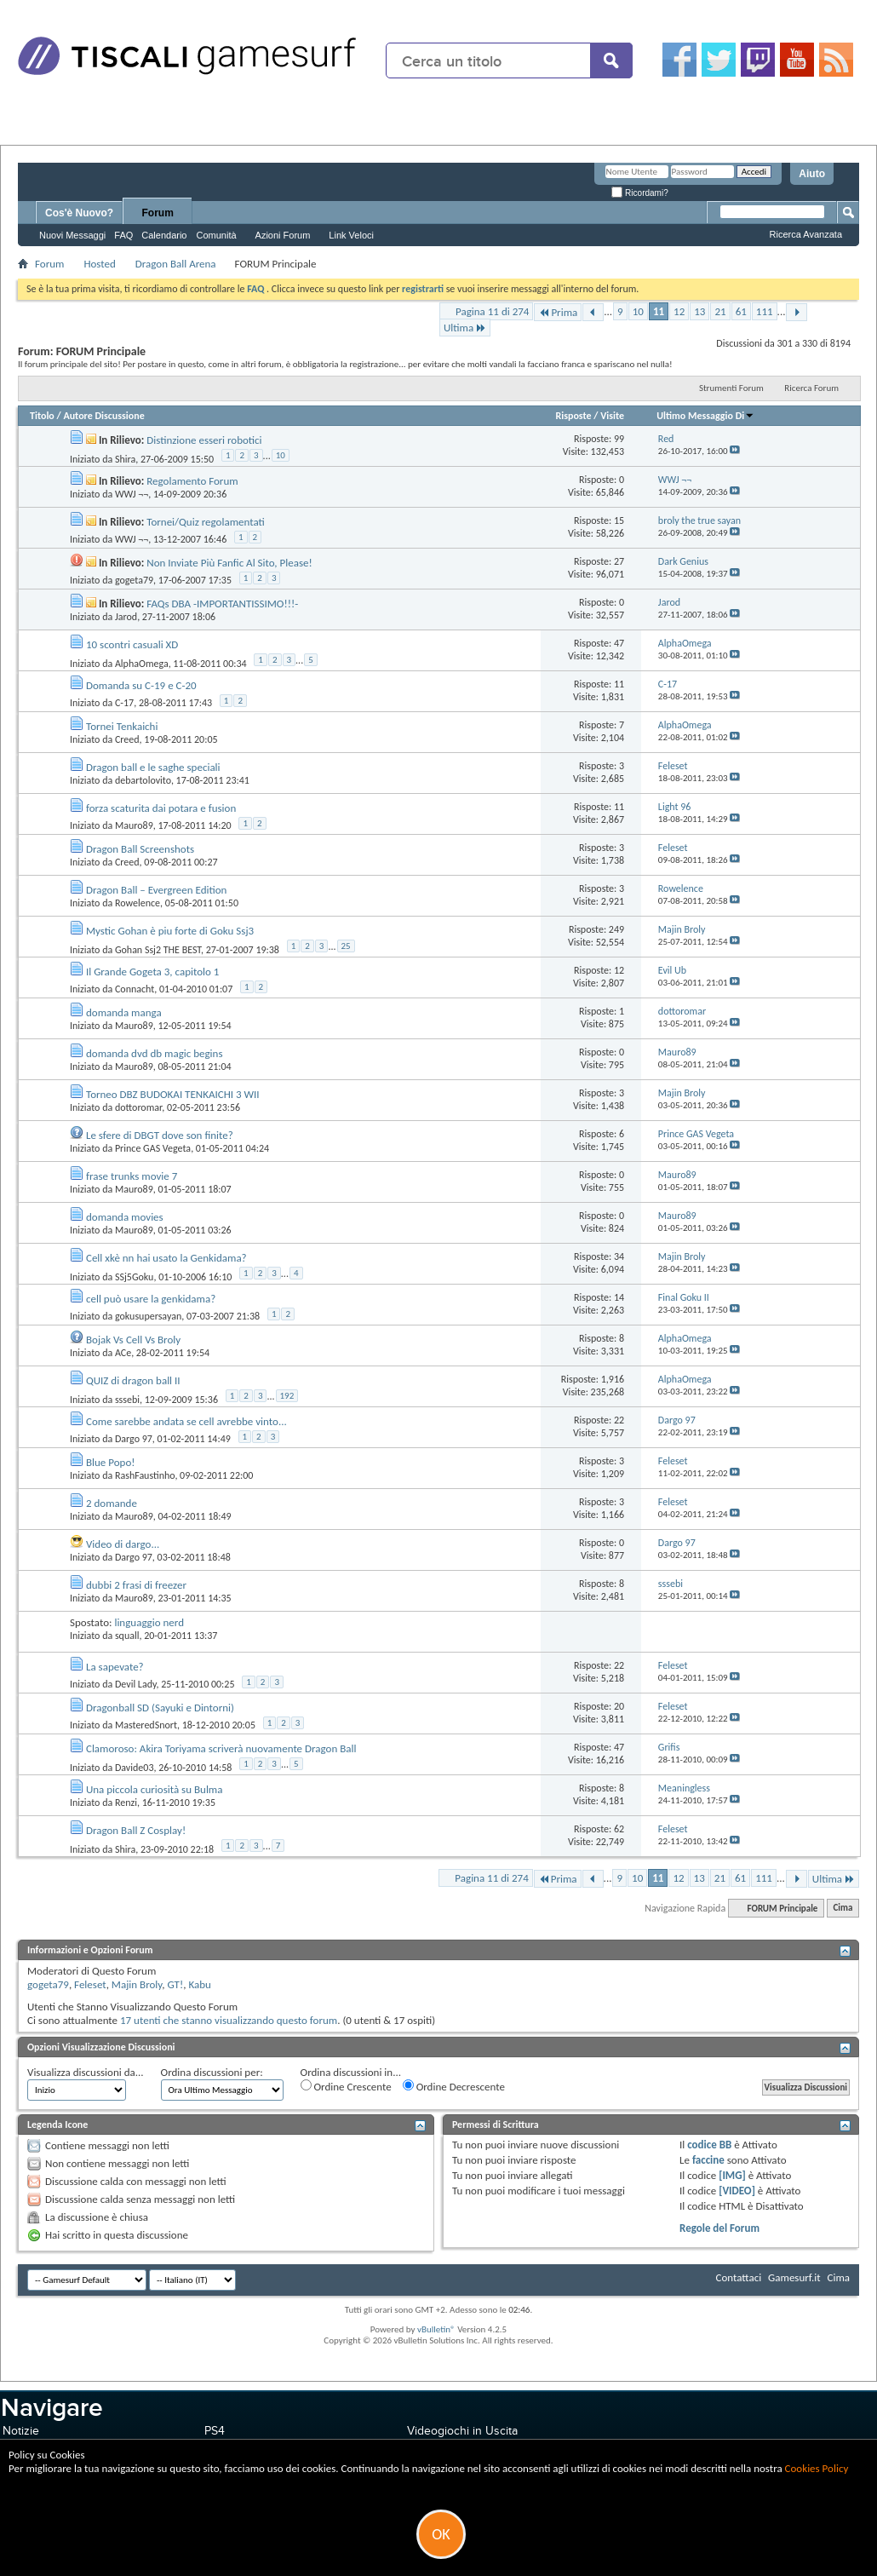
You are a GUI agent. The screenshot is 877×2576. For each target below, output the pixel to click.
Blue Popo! (110, 1462)
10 (638, 311)
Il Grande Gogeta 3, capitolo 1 (152, 971)
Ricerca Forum (811, 388)
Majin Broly (137, 1984)
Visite (612, 416)
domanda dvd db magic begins (154, 1053)
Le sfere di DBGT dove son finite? (159, 1135)
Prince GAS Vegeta (153, 1148)
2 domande (111, 1503)
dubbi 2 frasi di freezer (136, 1584)
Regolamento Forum (192, 480)
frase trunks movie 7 (131, 1176)
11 (658, 311)
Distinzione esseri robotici (203, 440)
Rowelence (137, 903)
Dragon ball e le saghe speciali (153, 767)
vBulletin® (436, 2329)
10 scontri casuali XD (132, 644)
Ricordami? (639, 193)
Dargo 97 (133, 1439)
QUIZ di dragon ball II (133, 1380)
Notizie (21, 2430)
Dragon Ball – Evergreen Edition (156, 889)
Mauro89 (134, 825)
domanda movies (124, 1216)
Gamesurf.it (794, 2277)
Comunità (216, 235)
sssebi (127, 1399)
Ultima (465, 327)
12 (679, 311)
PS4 (214, 2430)
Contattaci (739, 2277)
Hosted (99, 263)
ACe (123, 1353)
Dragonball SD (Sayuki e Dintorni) (160, 1707)
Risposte (573, 416)
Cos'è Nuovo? (79, 213)
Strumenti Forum (731, 388)
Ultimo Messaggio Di (705, 416)
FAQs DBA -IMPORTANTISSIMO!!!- (222, 603)
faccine (708, 2159)
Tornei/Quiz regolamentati (205, 521)
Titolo (42, 416)
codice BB (709, 2144)
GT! (175, 1984)
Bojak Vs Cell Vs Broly (133, 1339)
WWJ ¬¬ (131, 494)
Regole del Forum (719, 2228)
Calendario (163, 235)
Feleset (90, 1984)
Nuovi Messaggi (72, 235)
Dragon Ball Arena (175, 263)
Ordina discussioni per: (212, 2072)
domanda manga (124, 1012)
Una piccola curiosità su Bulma (154, 1789)
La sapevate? (115, 1666)
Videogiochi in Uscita (462, 2430)
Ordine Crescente (346, 2086)
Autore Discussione (103, 416)
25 (346, 946)
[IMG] (732, 2175)
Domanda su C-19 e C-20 (141, 685)
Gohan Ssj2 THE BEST (158, 949)
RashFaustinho (145, 1475)
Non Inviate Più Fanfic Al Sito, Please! (229, 562)
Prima (557, 312)
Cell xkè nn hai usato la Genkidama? (166, 1257)
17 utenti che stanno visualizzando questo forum (228, 2020)
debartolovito (143, 780)
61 (741, 311)
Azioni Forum (283, 235)
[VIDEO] (737, 2190)
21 (719, 311)
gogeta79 (134, 580)
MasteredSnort (146, 1725)
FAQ (123, 235)
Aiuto (812, 174)
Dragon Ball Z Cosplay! (136, 1830)
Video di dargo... (122, 1544)
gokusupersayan (148, 1316)
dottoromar (138, 1107)
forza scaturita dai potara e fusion (161, 808)
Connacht (134, 989)
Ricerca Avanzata (806, 234)
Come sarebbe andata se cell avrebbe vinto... (186, 1421)
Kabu (199, 1984)
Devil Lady (136, 1684)
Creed (127, 739)
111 (764, 311)
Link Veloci (351, 235)
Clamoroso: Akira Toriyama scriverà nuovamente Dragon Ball (221, 1748)
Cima (842, 1908)
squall (127, 1636)
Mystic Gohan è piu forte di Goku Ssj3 (170, 930)
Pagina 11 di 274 (492, 311)
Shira (125, 458)
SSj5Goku (134, 1276)
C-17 (124, 703)
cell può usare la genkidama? (150, 1298)
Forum (158, 213)
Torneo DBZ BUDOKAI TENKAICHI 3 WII (173, 1094)
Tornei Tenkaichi (122, 726)
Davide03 (134, 1767)
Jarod (126, 617)
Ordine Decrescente (454, 2086)
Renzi (126, 1802)
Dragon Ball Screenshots (140, 848)
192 (287, 1395)
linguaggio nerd (149, 1622)
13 (699, 311)
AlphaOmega (142, 663)
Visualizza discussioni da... (85, 2072)
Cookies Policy (817, 2468)
